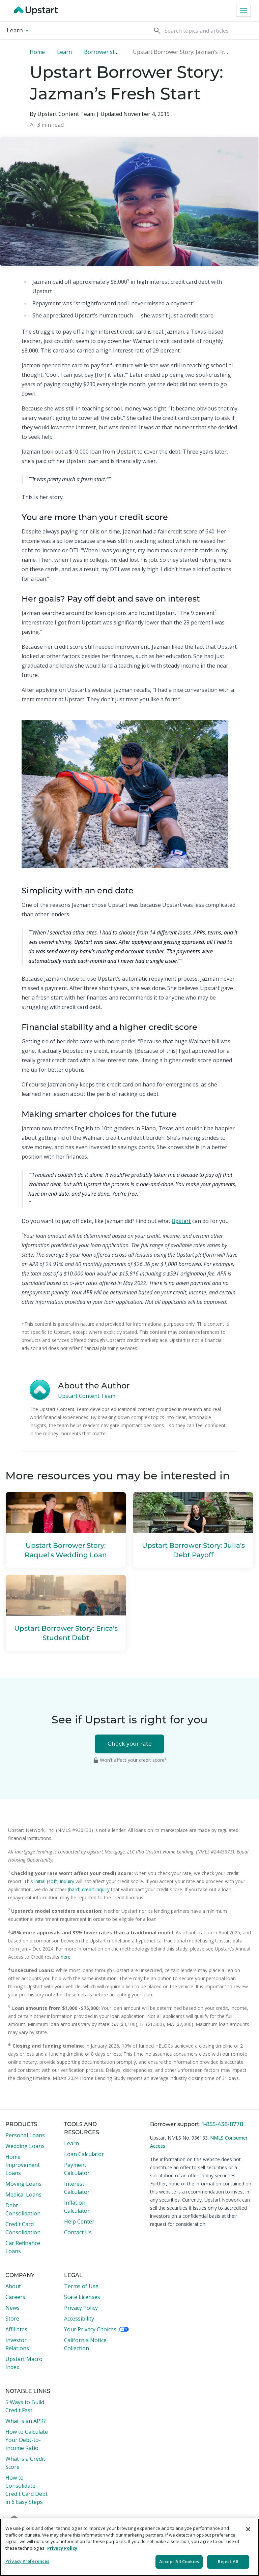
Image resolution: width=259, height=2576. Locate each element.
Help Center (79, 2221)
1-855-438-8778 (222, 2124)
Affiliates (16, 2329)
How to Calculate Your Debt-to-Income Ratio (26, 2440)
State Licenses (82, 2297)
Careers (15, 2297)
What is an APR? (25, 2421)
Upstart (181, 1221)
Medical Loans (23, 2194)
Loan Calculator (84, 2154)
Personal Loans (25, 2135)
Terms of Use (81, 2286)
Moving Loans (23, 2183)
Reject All (228, 2561)
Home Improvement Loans (22, 2165)
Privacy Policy (81, 2307)
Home (37, 52)
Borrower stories (105, 52)
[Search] (203, 30)
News (12, 2307)
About (13, 2286)
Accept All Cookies (179, 2561)
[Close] (248, 2529)
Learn (17, 30)
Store (12, 2318)
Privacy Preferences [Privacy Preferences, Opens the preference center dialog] (27, 2561)
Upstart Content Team (86, 1396)
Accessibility (79, 2318)
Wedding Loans (25, 2146)
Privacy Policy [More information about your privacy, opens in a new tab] (62, 2548)
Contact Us (78, 2232)
